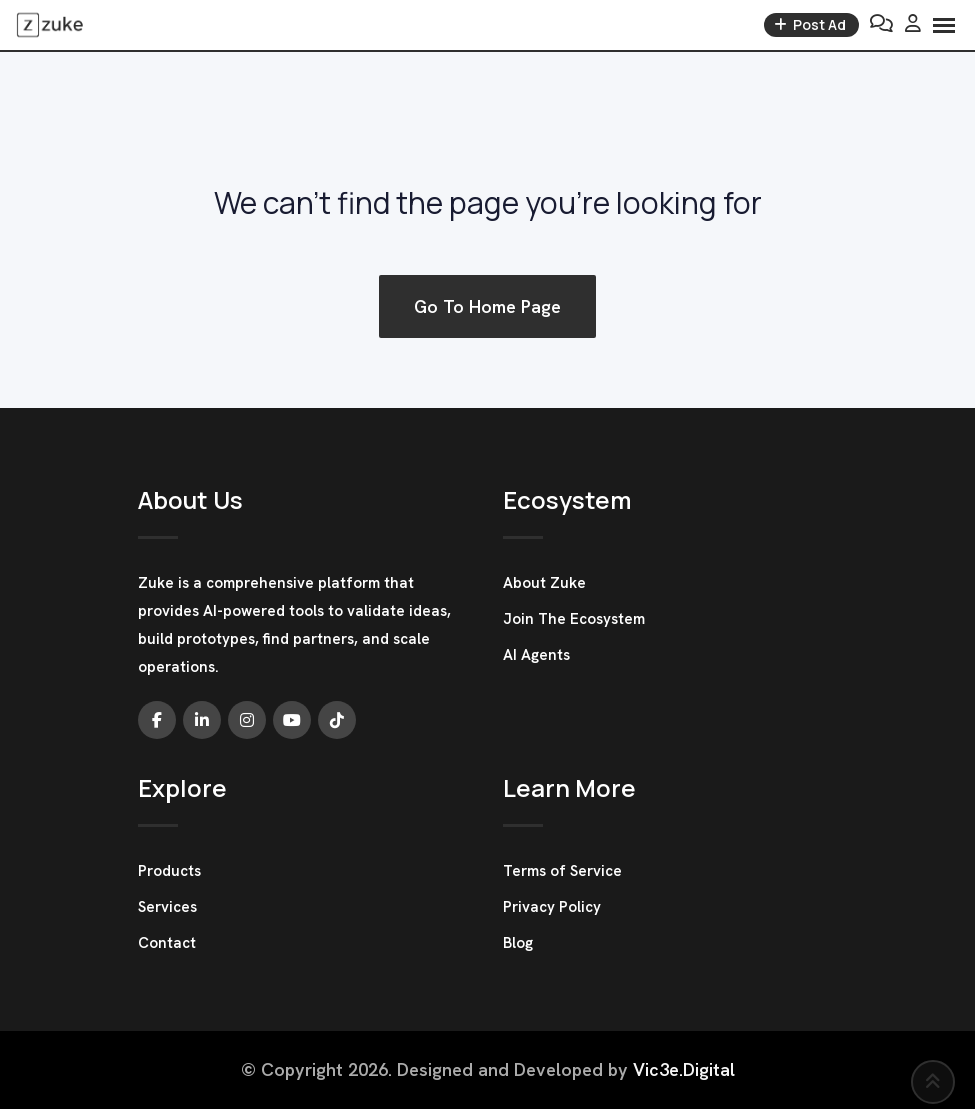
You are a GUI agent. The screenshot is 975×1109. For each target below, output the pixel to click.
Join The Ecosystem (574, 619)
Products (169, 871)
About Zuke (544, 583)
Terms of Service (562, 871)
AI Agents (536, 655)
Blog (518, 943)
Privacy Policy (552, 907)
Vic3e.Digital (684, 1069)
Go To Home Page (487, 306)
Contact (167, 943)
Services (167, 907)
